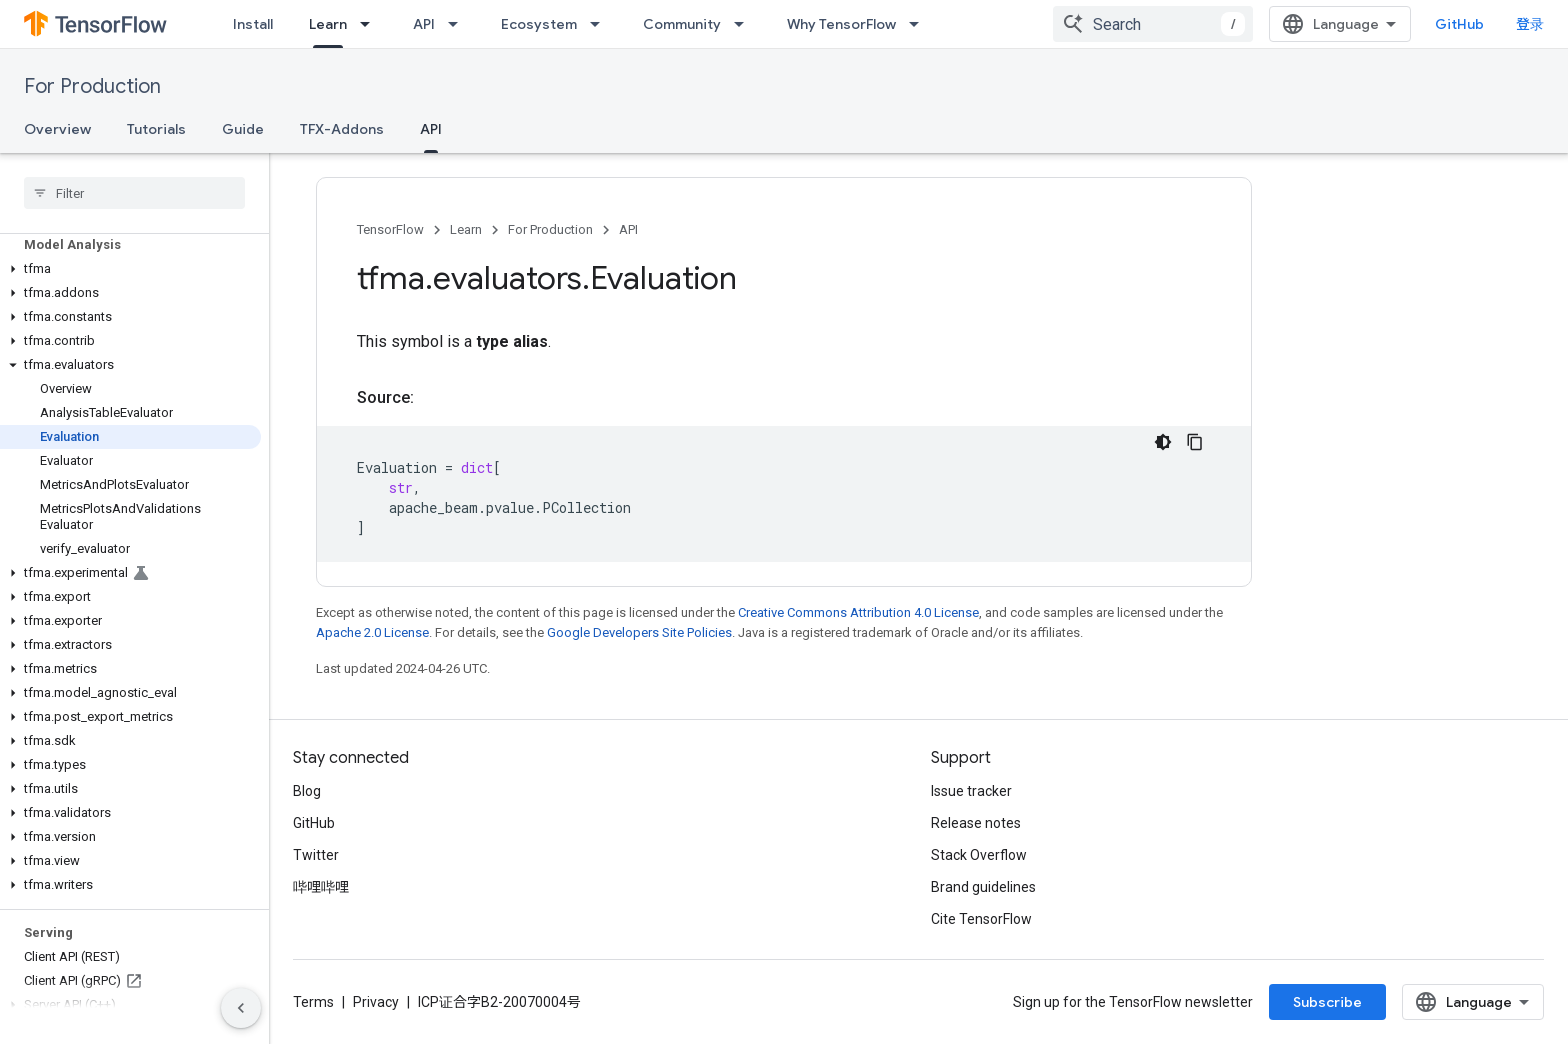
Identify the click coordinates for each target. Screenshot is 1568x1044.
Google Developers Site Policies (639, 632)
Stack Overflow (979, 855)
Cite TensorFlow (981, 919)
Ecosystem (539, 24)
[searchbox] (134, 193)
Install (253, 24)
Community (682, 24)
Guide (243, 129)
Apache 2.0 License (372, 632)
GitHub (1459, 24)
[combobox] (1153, 24)
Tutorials (156, 129)
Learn (466, 229)
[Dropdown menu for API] (459, 24)
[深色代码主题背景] (1163, 442)
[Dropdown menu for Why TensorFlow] (920, 24)
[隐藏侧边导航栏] (241, 1008)
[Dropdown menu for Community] (745, 24)
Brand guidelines (983, 887)
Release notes (976, 823)
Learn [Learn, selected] (328, 24)
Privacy (376, 1002)
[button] (130, 269)
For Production (92, 86)
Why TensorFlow (841, 24)
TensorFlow (390, 229)
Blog (307, 791)
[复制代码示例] (1195, 442)
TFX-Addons (342, 129)
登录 (1530, 24)
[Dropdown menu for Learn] (371, 24)
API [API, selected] (431, 129)
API (424, 24)
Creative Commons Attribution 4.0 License (858, 612)
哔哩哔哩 (321, 887)
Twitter (316, 855)
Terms (313, 1002)
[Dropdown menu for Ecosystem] (601, 24)
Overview (57, 129)
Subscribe (1327, 1002)
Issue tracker (971, 791)
